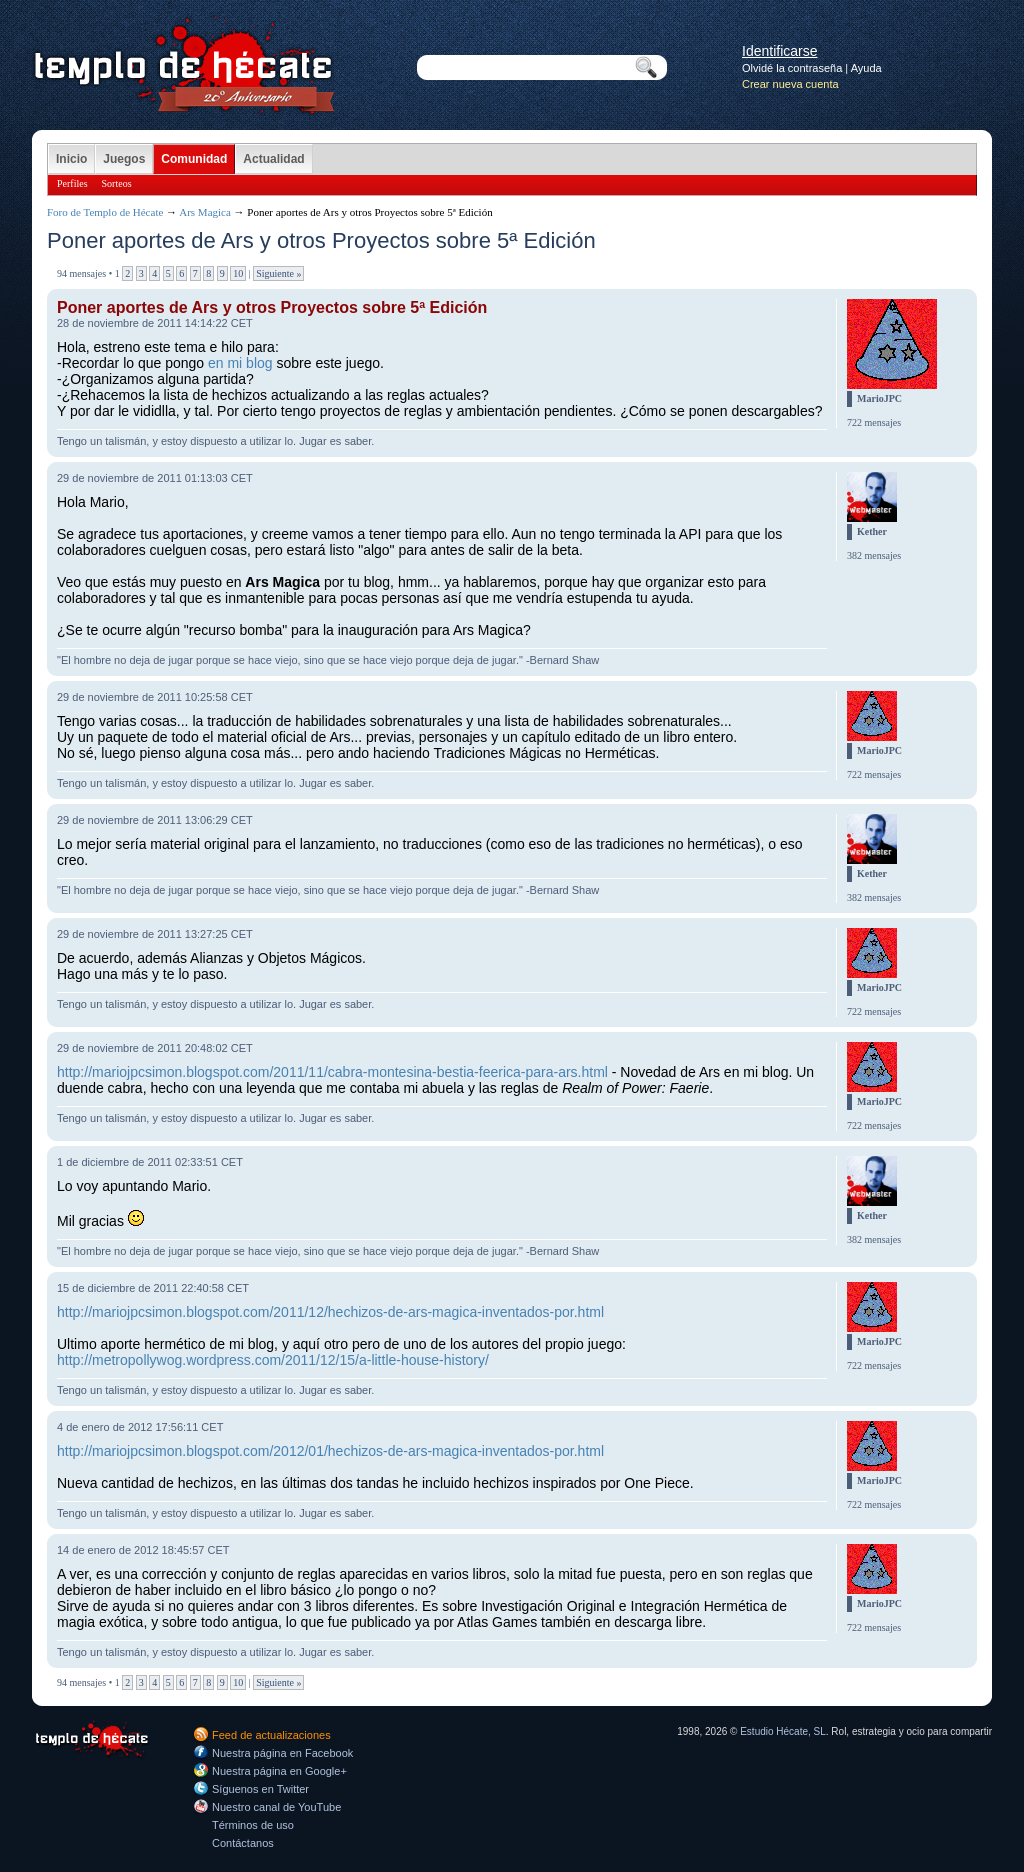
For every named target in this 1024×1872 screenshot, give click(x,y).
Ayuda (866, 68)
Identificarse (779, 51)
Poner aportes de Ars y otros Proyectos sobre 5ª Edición (272, 307)
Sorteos (117, 183)
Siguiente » (278, 273)
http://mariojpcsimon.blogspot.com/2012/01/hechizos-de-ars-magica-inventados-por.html (330, 1451)
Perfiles (72, 183)
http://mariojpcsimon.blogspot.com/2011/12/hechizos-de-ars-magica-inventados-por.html (330, 1312)
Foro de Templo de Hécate (105, 212)
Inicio (71, 159)
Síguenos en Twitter (260, 1789)
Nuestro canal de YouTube (276, 1807)
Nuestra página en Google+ (279, 1771)
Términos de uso (253, 1825)
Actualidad (273, 159)
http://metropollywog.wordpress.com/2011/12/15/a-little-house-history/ (273, 1360)
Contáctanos (243, 1843)
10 (238, 273)
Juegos (124, 159)
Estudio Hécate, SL (783, 1731)
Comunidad (194, 159)
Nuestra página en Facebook (282, 1753)
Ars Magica (205, 212)
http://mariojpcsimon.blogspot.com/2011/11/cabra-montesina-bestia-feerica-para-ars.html (332, 1072)
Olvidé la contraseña (792, 68)
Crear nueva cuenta (790, 84)
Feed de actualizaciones (271, 1735)
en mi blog (240, 363)
